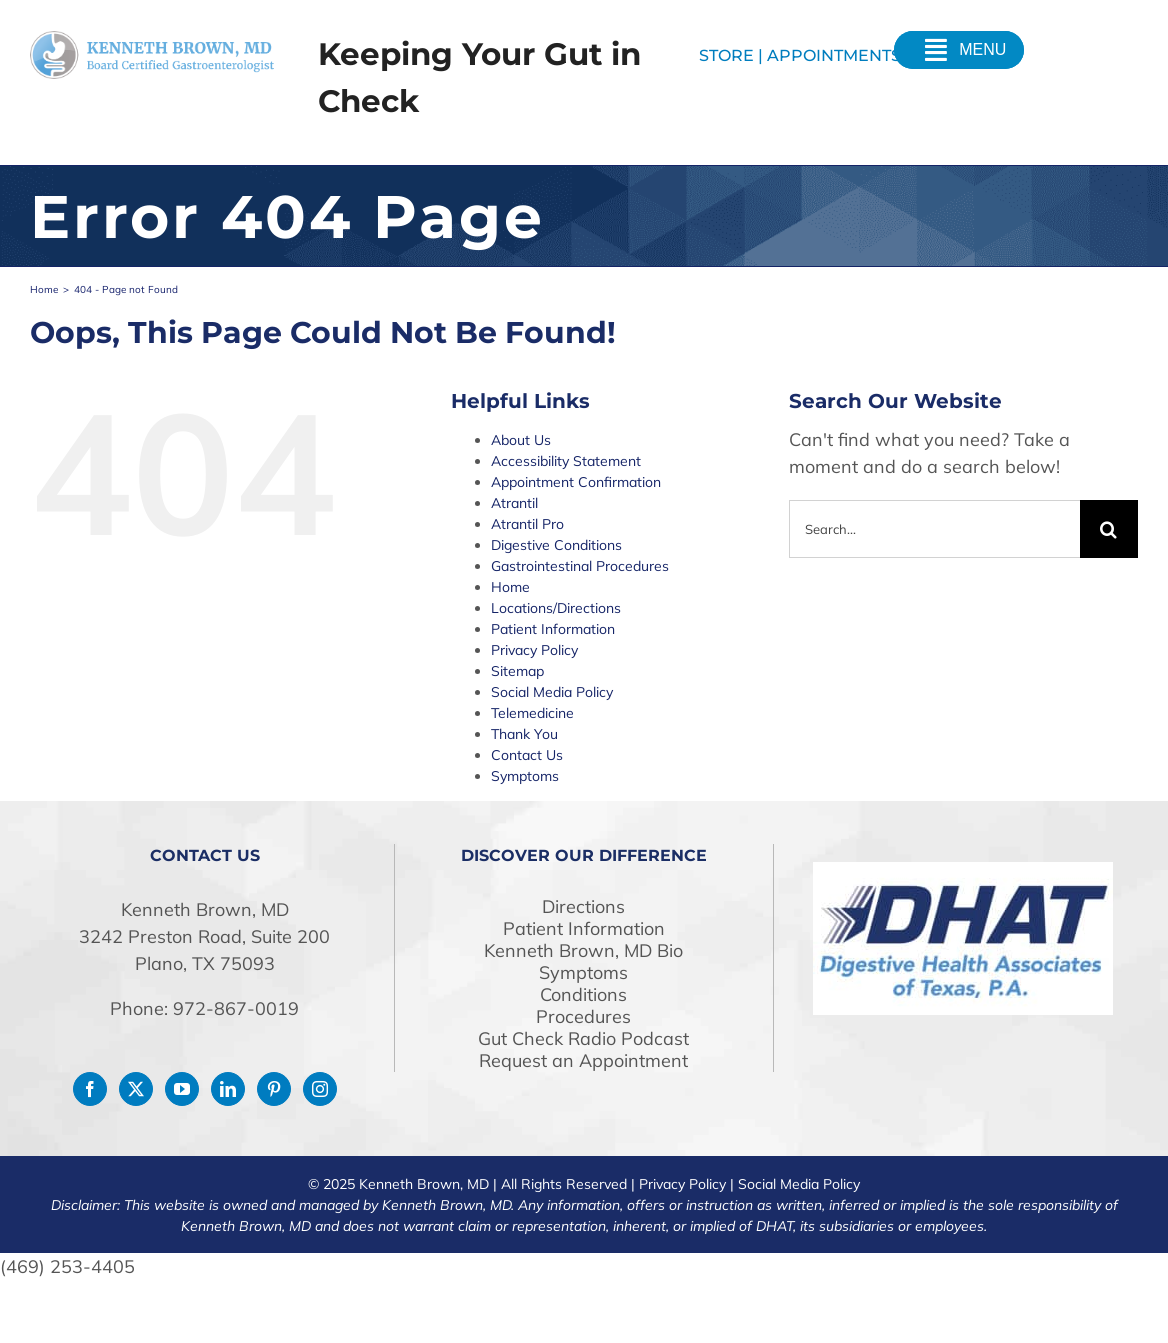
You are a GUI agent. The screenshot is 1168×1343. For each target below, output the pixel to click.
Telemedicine (532, 713)
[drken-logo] (152, 39)
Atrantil (514, 503)
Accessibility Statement (566, 461)
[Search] (1109, 529)
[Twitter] (136, 1089)
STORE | (733, 55)
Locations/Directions (556, 608)
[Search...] (934, 529)
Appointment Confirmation (576, 482)
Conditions (583, 995)
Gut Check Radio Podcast (583, 1039)
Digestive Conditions (556, 545)
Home (510, 587)
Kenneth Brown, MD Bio (583, 951)
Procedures (583, 1017)
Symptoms (525, 776)
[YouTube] (182, 1089)
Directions (583, 907)
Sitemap (517, 671)
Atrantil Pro (527, 524)
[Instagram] (320, 1089)
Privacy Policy (534, 650)
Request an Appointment (583, 1061)
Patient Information (553, 629)
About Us (521, 440)
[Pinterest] (274, 1089)
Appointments (834, 55)
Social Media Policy (552, 692)
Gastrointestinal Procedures (580, 566)
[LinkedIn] (228, 1089)
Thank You (524, 734)
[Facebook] (90, 1089)
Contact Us (527, 755)
